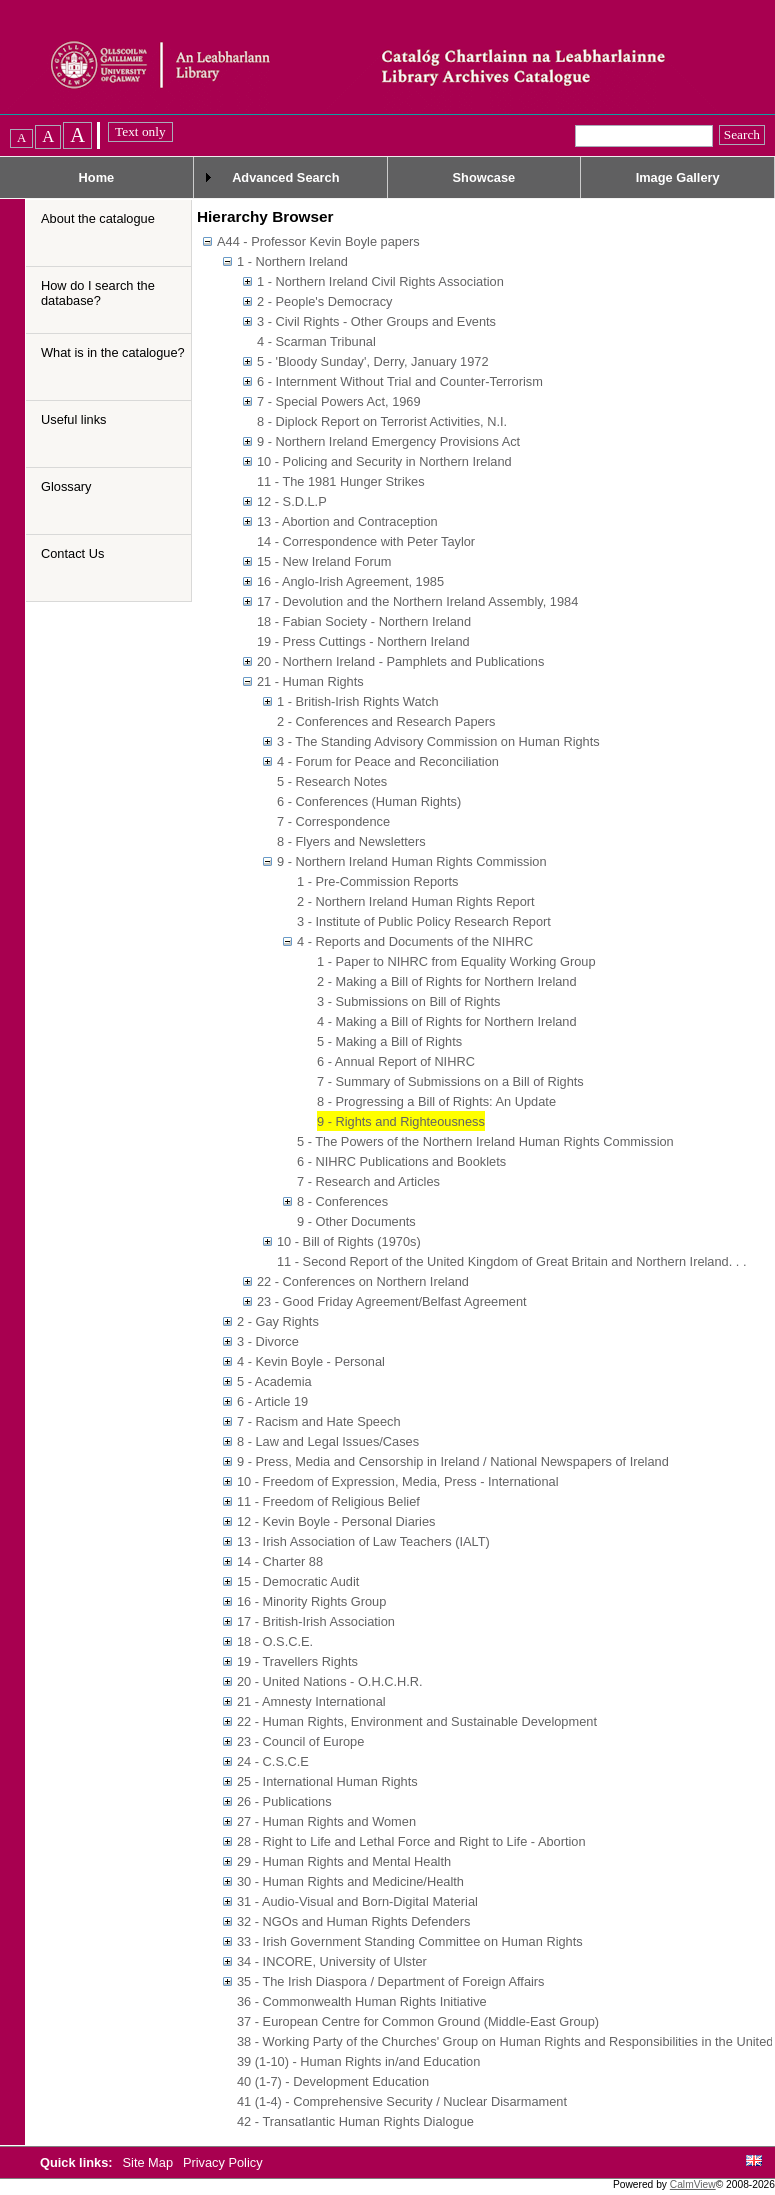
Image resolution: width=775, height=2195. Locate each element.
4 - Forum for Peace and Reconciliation (388, 761)
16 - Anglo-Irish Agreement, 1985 (350, 581)
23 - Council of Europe (300, 1741)
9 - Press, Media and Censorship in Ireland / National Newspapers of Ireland (453, 1461)
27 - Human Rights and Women (326, 1821)
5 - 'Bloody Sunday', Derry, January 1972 (373, 361)
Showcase (484, 177)
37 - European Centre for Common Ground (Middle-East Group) (418, 2021)
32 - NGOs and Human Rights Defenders (353, 1921)
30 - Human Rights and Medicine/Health (350, 1881)
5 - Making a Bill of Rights (389, 1041)
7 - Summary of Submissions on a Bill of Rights (450, 1081)
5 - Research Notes (332, 781)
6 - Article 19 (272, 1401)
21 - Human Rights (310, 681)
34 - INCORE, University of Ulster (332, 1961)
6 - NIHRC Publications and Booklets (401, 1161)
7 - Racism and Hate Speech (319, 1421)
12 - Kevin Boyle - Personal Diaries (336, 1521)
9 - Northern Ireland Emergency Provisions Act (388, 441)
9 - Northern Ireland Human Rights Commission (412, 861)
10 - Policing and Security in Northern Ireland (384, 461)
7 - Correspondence (333, 821)
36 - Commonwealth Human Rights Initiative (362, 2001)
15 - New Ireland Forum (324, 561)
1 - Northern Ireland (292, 261)
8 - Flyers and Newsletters (351, 841)
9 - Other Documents (356, 1221)
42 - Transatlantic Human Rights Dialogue (355, 2121)
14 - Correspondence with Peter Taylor (366, 541)
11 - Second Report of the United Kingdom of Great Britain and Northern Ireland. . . (511, 1261)
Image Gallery (678, 177)
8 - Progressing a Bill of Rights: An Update (436, 1101)
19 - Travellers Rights (297, 1661)
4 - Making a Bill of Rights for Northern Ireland (447, 1021)
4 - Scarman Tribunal (316, 341)
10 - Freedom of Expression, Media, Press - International (398, 1481)
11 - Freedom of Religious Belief (328, 1501)
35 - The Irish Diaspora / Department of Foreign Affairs (391, 1981)
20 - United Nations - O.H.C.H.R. (330, 1681)
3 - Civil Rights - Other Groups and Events (376, 321)
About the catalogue (98, 218)
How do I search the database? (98, 293)
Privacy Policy (223, 2162)
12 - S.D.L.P (292, 501)
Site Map (150, 2162)
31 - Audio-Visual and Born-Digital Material (357, 1901)
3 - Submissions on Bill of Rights (409, 1001)
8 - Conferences (342, 1201)
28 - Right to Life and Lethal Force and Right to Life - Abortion (411, 1841)
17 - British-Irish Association (316, 1621)
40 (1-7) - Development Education (333, 2081)
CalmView (693, 2184)
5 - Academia (274, 1381)
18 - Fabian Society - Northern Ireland (364, 621)
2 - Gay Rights (278, 1321)
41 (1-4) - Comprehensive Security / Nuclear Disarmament (402, 2101)
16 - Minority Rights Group (311, 1601)
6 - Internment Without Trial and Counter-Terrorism (400, 381)
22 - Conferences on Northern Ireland (363, 1281)
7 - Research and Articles (368, 1181)
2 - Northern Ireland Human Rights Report (416, 901)
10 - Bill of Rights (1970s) (349, 1241)
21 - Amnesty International (311, 1701)
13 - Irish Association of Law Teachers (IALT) (363, 1541)
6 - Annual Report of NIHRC (396, 1061)
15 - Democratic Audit (298, 1581)
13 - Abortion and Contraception (347, 521)
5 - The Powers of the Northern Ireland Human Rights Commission (485, 1141)
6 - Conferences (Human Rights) (369, 801)
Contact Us (72, 553)
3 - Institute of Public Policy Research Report (424, 921)
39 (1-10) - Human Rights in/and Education (358, 2061)
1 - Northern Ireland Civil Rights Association (380, 281)
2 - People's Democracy (324, 301)
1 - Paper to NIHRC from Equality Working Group (456, 961)
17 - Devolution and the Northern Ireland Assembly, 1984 (417, 601)
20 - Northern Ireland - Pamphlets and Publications (400, 661)
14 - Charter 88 (280, 1561)
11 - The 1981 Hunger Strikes (341, 481)
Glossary (66, 486)
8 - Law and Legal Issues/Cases (328, 1441)
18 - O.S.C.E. (275, 1641)
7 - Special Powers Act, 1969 (339, 401)
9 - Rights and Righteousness (401, 1121)
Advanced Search (285, 177)
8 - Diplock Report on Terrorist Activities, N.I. (382, 421)
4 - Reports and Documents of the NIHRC (415, 941)
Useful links (73, 419)
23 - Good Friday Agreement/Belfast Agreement (392, 1301)
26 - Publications (284, 1801)
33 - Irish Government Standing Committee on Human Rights (410, 1941)
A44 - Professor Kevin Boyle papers (318, 241)
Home (97, 177)
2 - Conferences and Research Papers (386, 721)
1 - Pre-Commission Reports (377, 881)
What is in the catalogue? (113, 352)
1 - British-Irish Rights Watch (358, 701)
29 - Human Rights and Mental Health (344, 1861)
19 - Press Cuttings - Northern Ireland (363, 641)
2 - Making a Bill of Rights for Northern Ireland (447, 981)
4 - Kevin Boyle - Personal (311, 1361)
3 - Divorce (268, 1341)
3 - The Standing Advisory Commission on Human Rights (438, 741)
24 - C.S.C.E (273, 1761)
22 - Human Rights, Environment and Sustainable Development (417, 1721)
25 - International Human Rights (327, 1781)
